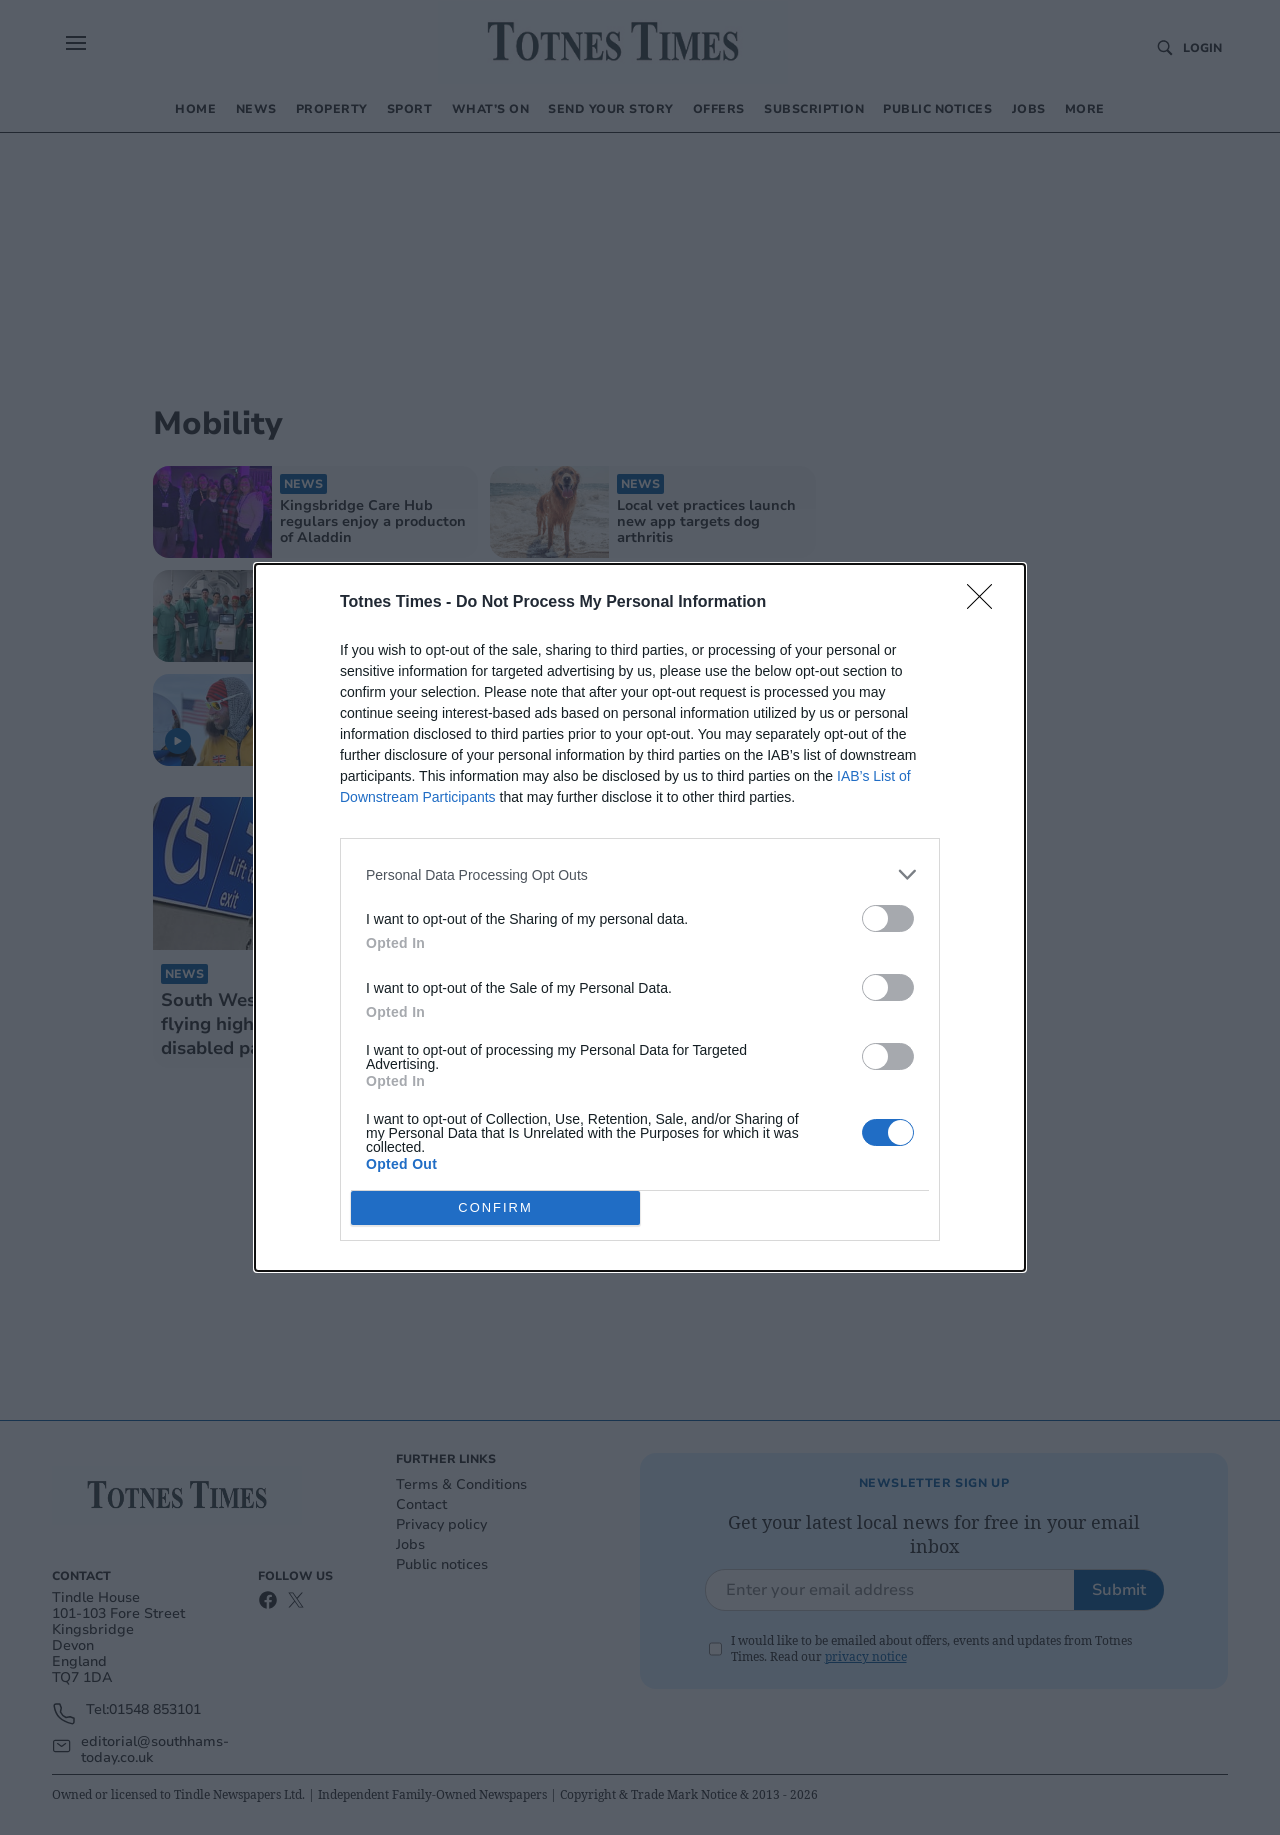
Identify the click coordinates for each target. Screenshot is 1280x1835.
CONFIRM (495, 1208)
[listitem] (640, 874)
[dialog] (640, 917)
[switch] (888, 918)
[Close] (986, 603)
